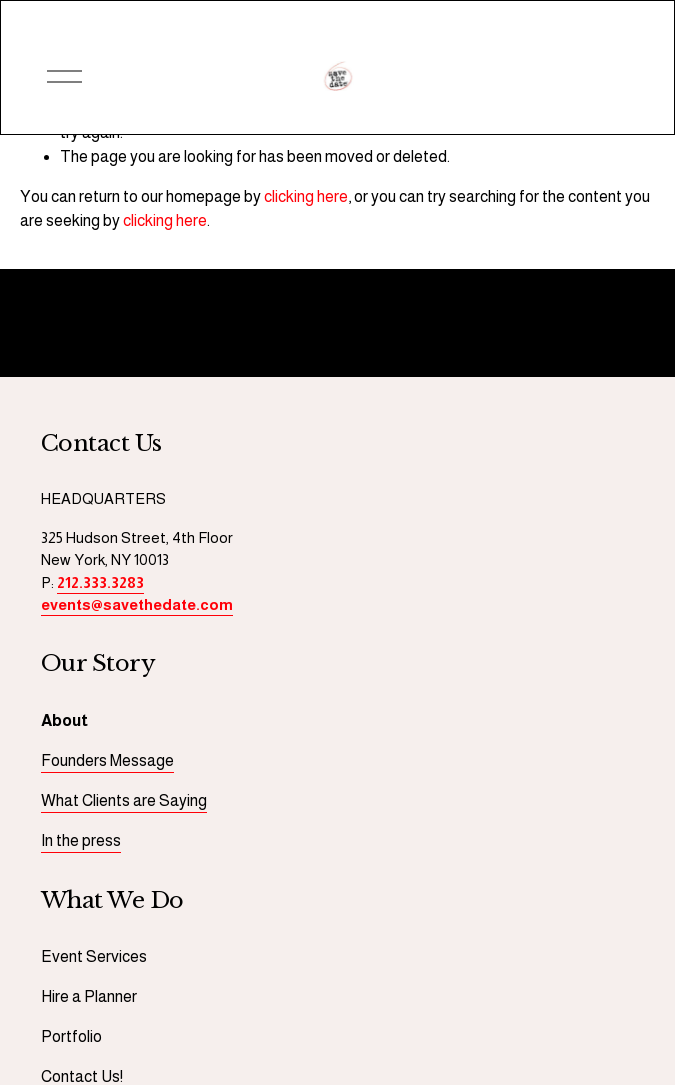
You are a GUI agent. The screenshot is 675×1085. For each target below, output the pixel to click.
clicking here (306, 196)
